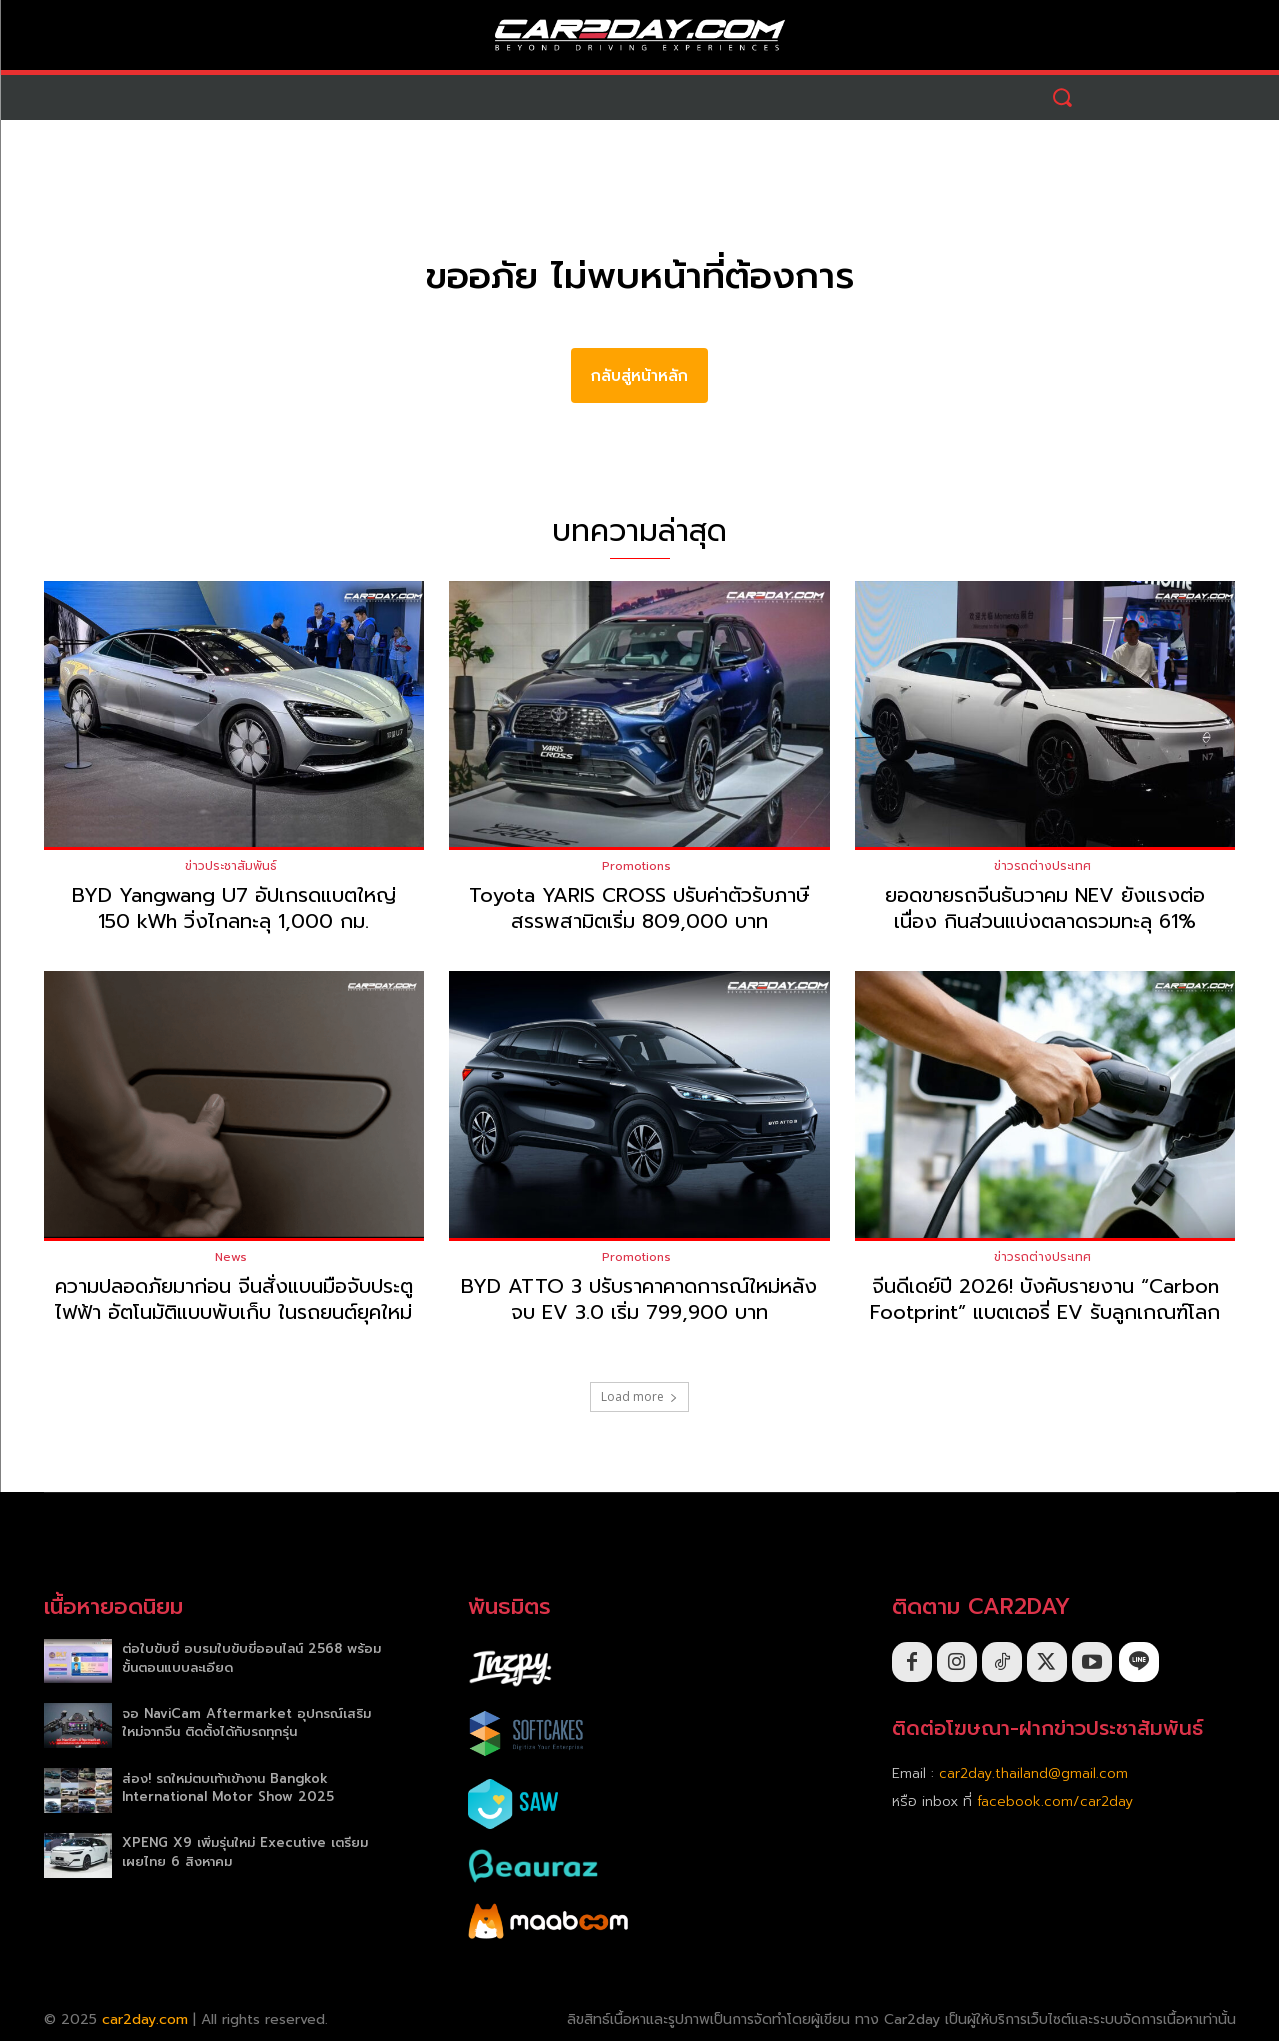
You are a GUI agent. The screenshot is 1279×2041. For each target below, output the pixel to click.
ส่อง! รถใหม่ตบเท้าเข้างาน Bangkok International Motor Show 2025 (228, 1787)
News (231, 1257)
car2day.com (145, 2019)
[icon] (1139, 1661)
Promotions (636, 866)
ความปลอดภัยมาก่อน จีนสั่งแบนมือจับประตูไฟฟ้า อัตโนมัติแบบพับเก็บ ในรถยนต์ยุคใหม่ (234, 1299)
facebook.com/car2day (1055, 1801)
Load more (639, 1396)
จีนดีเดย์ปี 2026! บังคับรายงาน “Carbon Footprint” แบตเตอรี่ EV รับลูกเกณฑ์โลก (1045, 1299)
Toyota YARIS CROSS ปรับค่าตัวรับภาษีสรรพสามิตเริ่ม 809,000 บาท (639, 908)
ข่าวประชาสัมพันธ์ (231, 866)
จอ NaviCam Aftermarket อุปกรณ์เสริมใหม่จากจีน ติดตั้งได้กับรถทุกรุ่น (246, 1722)
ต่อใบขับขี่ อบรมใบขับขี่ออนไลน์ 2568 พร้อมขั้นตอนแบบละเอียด (251, 1657)
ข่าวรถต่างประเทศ (1042, 866)
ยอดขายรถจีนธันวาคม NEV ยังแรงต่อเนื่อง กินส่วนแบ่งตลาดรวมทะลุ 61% (1045, 908)
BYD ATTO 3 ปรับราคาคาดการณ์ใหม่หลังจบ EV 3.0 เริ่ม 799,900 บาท (639, 1299)
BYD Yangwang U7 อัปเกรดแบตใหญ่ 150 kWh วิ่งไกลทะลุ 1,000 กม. (234, 908)
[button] (1062, 97)
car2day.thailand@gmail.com (1033, 1773)
